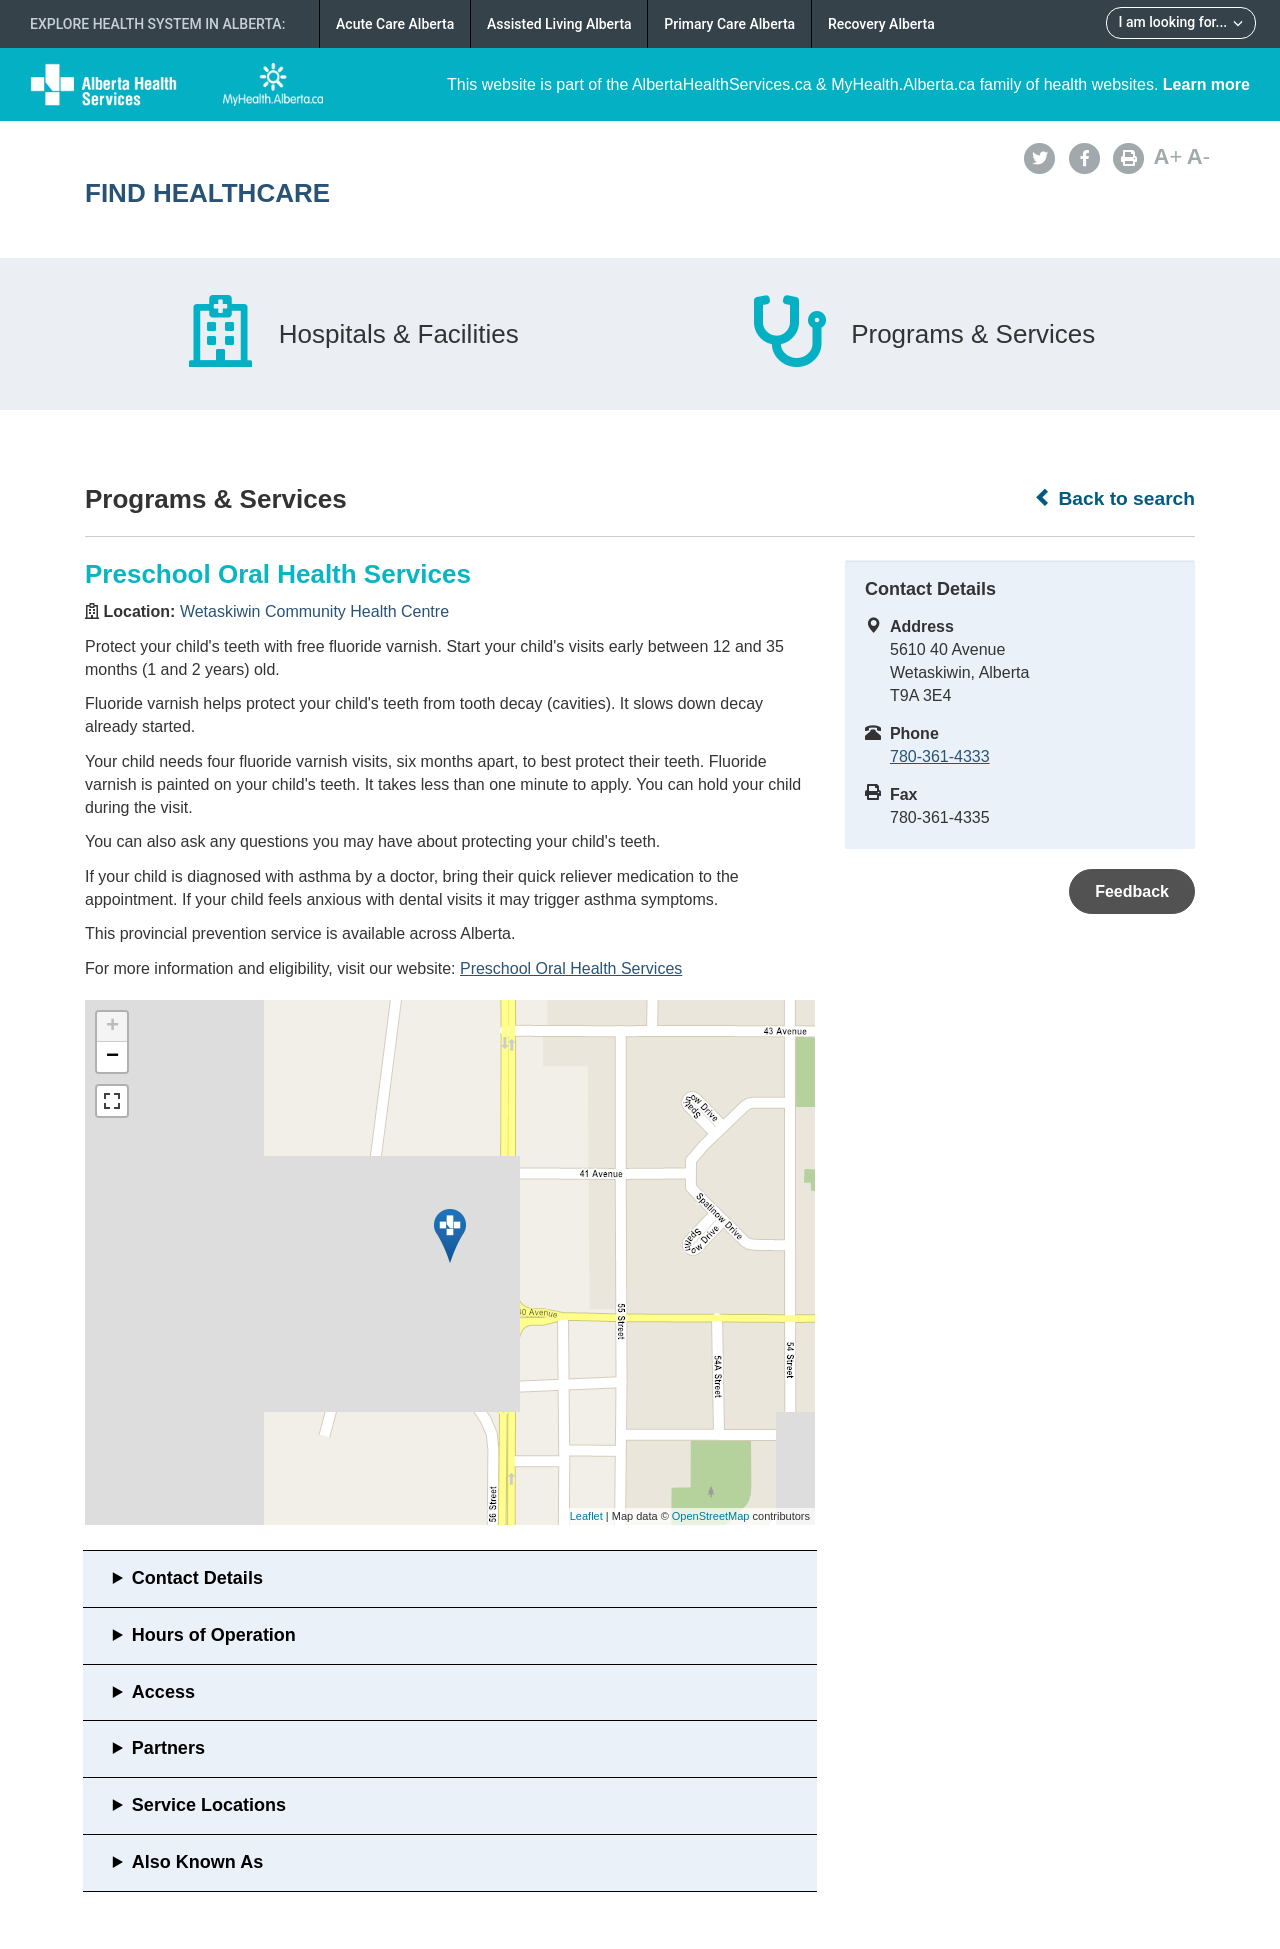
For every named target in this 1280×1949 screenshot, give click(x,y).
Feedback (1132, 891)
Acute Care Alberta (395, 24)
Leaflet (586, 1516)
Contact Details (197, 1578)
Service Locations (209, 1805)
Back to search (1114, 498)
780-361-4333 (940, 756)
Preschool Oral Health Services (571, 968)
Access (163, 1692)
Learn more (1206, 84)
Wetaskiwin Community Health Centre (314, 611)
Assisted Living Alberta (559, 24)
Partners (168, 1748)
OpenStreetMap (711, 1516)
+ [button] (112, 1027)
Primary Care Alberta (729, 24)
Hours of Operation (214, 1635)
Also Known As (197, 1862)
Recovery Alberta (881, 24)
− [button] (112, 1057)
